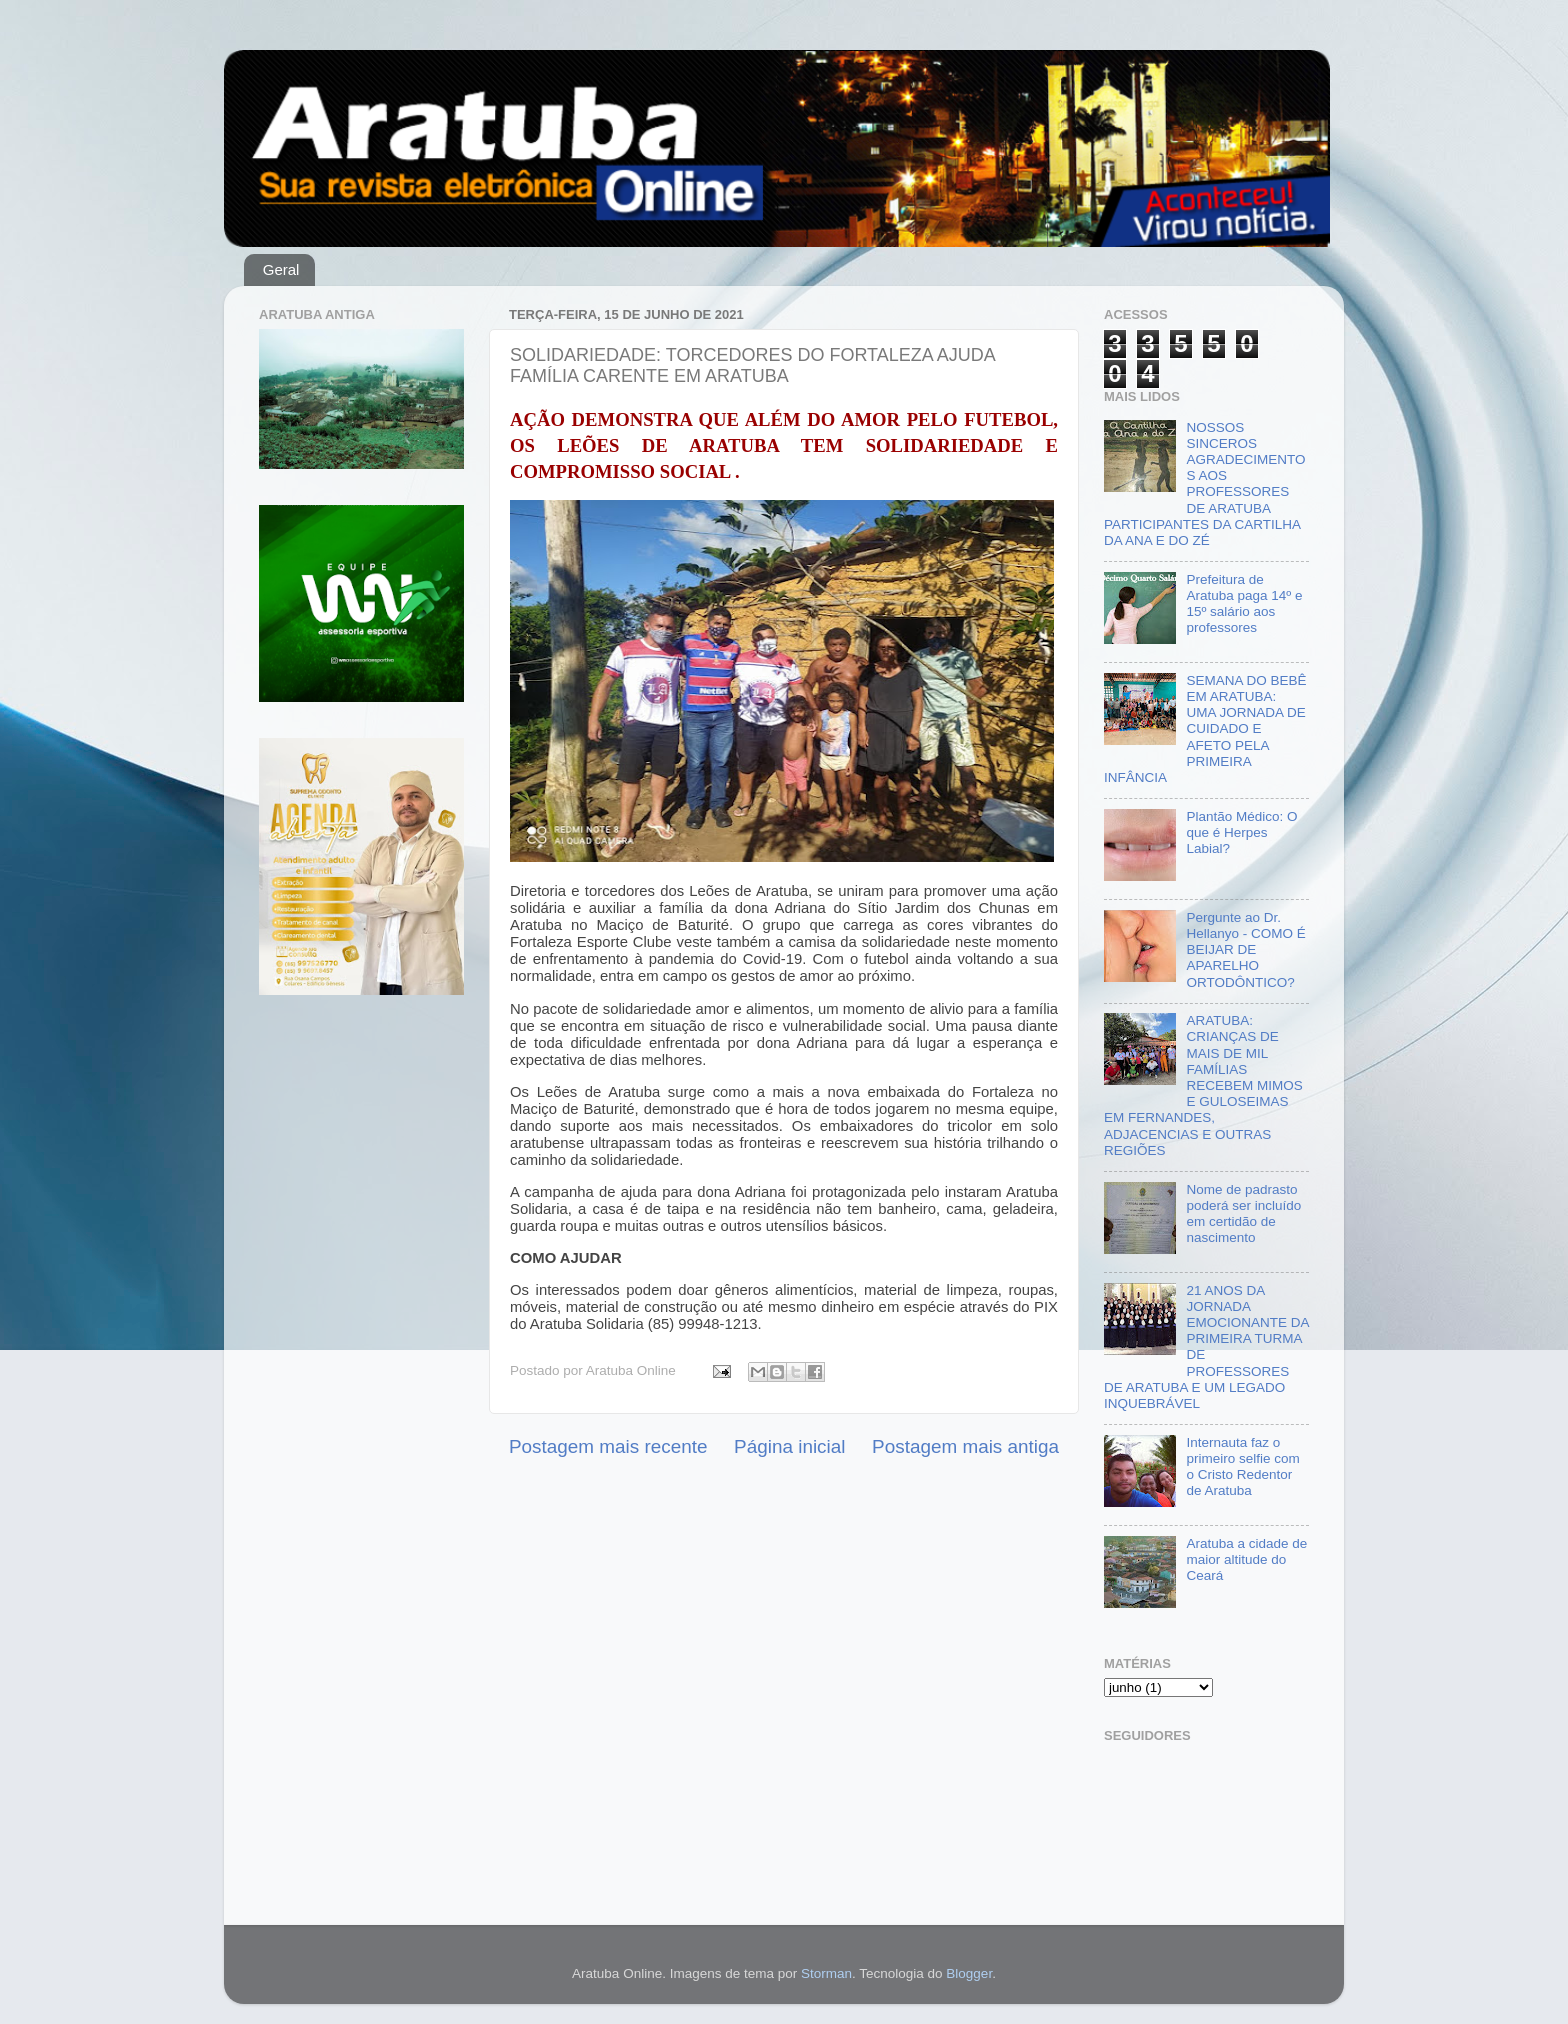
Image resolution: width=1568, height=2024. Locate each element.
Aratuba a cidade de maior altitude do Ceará (1246, 1559)
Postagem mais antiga (965, 1446)
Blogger (969, 1973)
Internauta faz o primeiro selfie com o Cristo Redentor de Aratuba (1242, 1467)
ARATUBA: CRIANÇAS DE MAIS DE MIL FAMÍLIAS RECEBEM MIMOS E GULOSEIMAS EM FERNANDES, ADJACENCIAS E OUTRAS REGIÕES (1203, 1085)
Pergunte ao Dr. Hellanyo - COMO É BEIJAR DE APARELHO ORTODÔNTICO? (1245, 950)
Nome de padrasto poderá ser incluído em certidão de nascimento (1243, 1214)
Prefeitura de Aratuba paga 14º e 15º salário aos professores (1244, 604)
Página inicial (789, 1446)
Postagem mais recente (608, 1446)
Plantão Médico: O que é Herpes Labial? (1241, 832)
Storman (826, 1973)
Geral (281, 269)
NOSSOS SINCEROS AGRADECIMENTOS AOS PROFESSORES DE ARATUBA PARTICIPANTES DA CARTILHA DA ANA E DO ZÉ (1204, 484)
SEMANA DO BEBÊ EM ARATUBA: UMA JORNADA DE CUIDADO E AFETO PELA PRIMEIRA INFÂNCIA (1205, 729)
